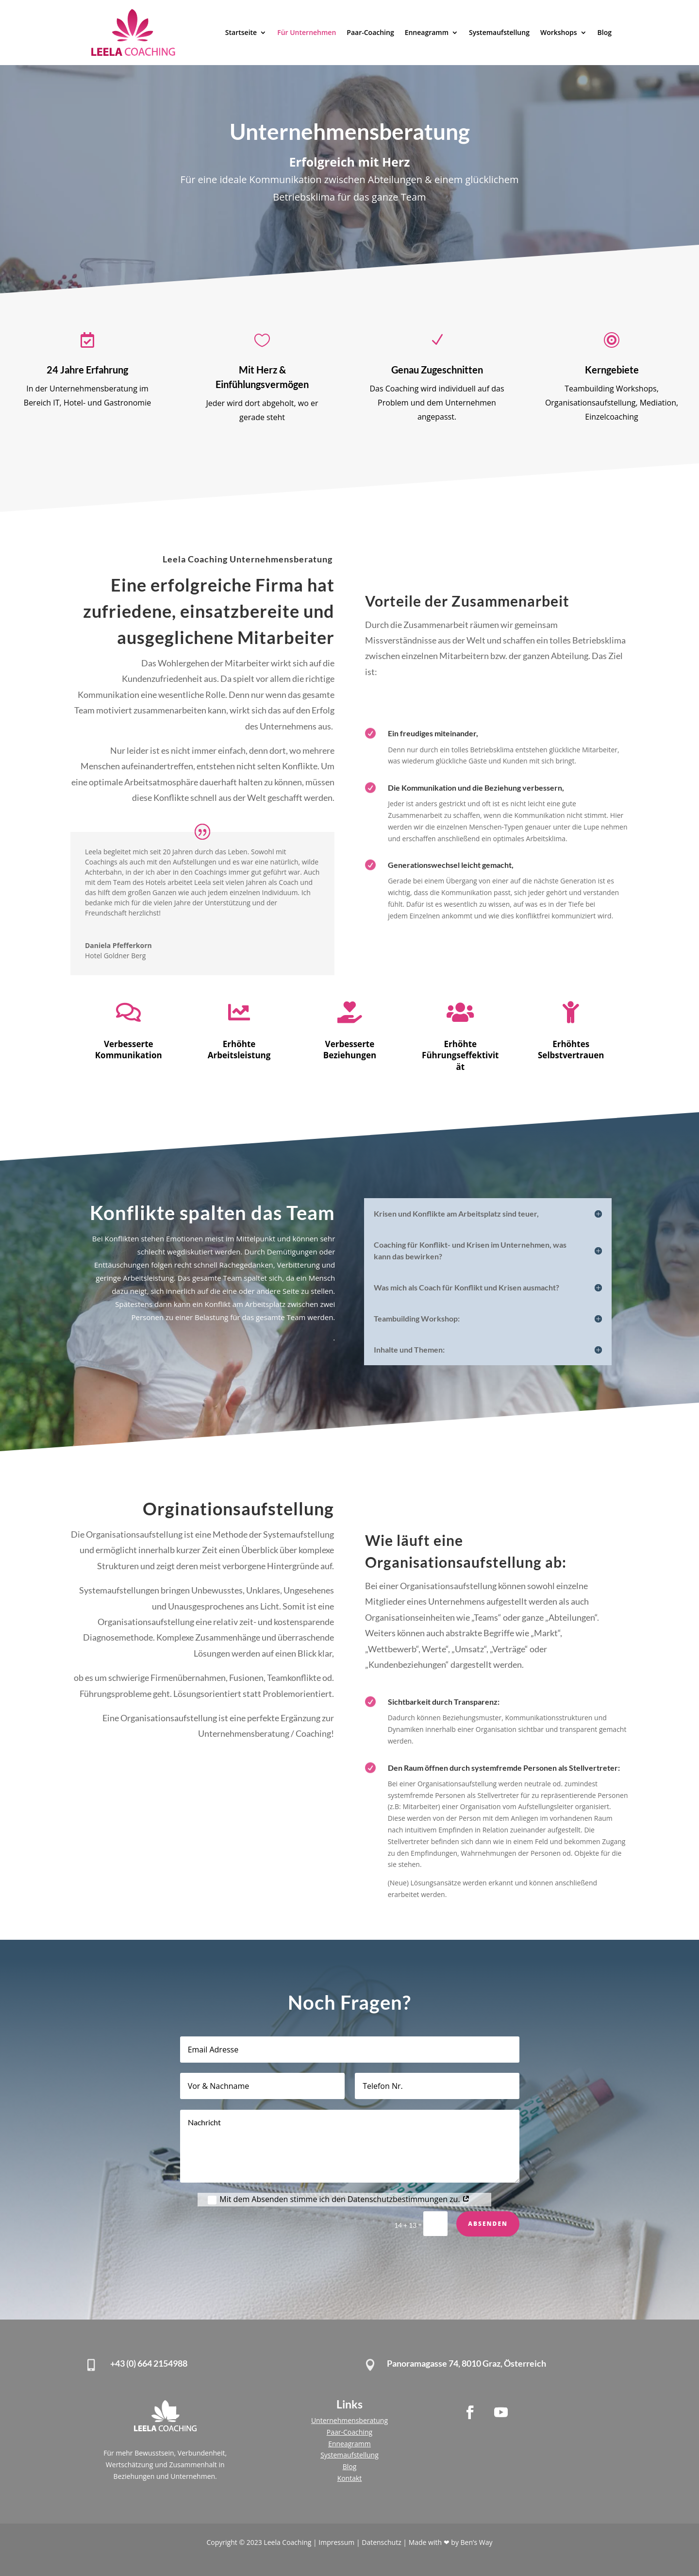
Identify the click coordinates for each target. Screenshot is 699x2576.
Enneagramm (427, 32)
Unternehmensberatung (349, 2420)
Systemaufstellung (499, 32)
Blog (605, 32)
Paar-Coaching (370, 32)
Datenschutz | (385, 2542)
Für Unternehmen (306, 32)
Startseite (241, 32)
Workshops (558, 32)
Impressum (337, 2542)
